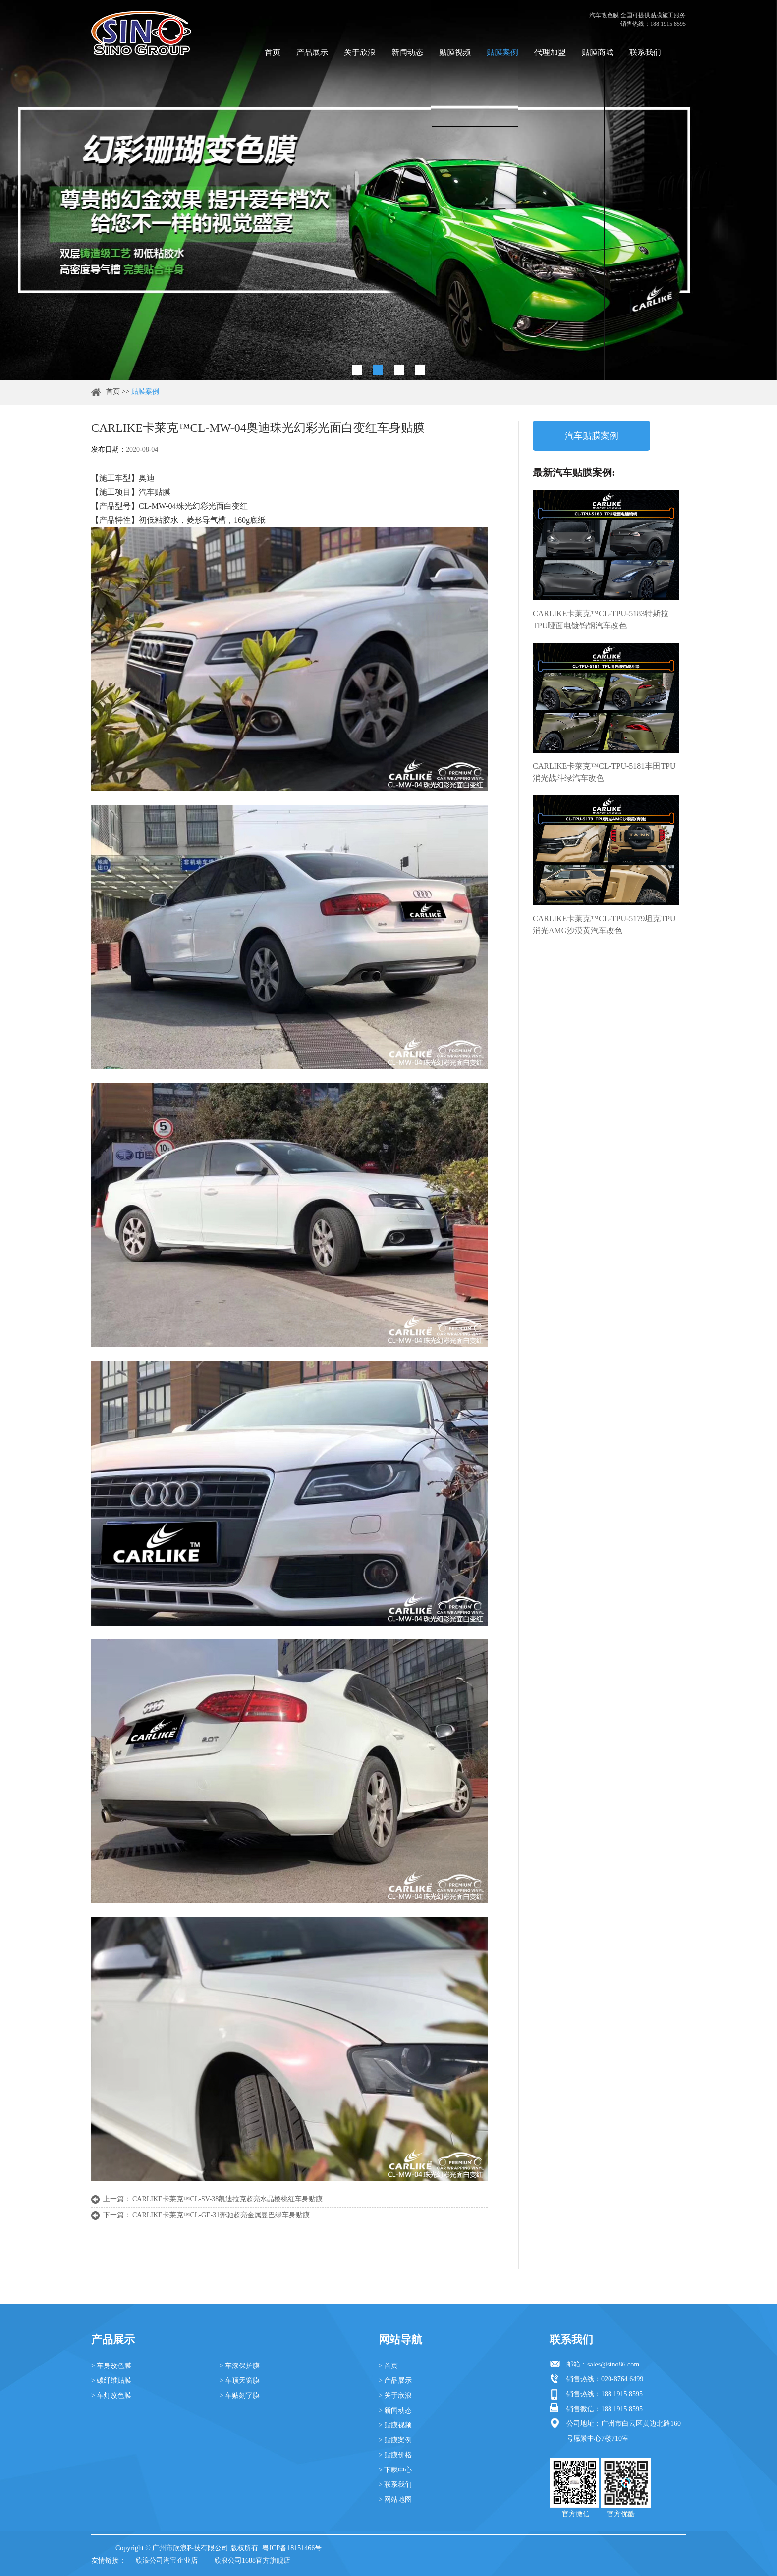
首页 (272, 52)
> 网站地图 (395, 2499)
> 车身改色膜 (111, 2365)
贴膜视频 (455, 52)
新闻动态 (407, 52)
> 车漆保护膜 (240, 2365)
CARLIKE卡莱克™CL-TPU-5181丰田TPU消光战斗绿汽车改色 (604, 772)
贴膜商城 (597, 52)
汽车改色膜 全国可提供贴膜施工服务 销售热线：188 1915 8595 (637, 19)
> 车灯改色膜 (111, 2395)
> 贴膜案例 (395, 2440)
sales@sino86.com (613, 2364)
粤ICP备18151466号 (292, 2548)
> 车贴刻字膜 (240, 2395)
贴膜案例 (502, 52)
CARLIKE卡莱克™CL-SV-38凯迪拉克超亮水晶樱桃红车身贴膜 (227, 2199)
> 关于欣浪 (395, 2395)
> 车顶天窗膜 (240, 2380)
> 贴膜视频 (395, 2425)
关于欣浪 (360, 52)
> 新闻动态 (395, 2410)
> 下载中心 (395, 2469)
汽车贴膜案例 (591, 436)
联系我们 (645, 52)
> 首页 (388, 2365)
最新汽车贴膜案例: (574, 472)
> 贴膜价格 (395, 2455)
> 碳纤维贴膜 (111, 2380)
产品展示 (312, 52)
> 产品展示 (395, 2380)
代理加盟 (550, 52)
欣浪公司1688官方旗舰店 (252, 2560)
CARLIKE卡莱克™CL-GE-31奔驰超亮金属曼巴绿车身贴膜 (221, 2215)
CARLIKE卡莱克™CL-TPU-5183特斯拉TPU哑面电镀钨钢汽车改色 (600, 619)
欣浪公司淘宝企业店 (166, 2560)
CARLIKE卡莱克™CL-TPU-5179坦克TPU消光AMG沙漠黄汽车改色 (604, 924)
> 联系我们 (395, 2484)
